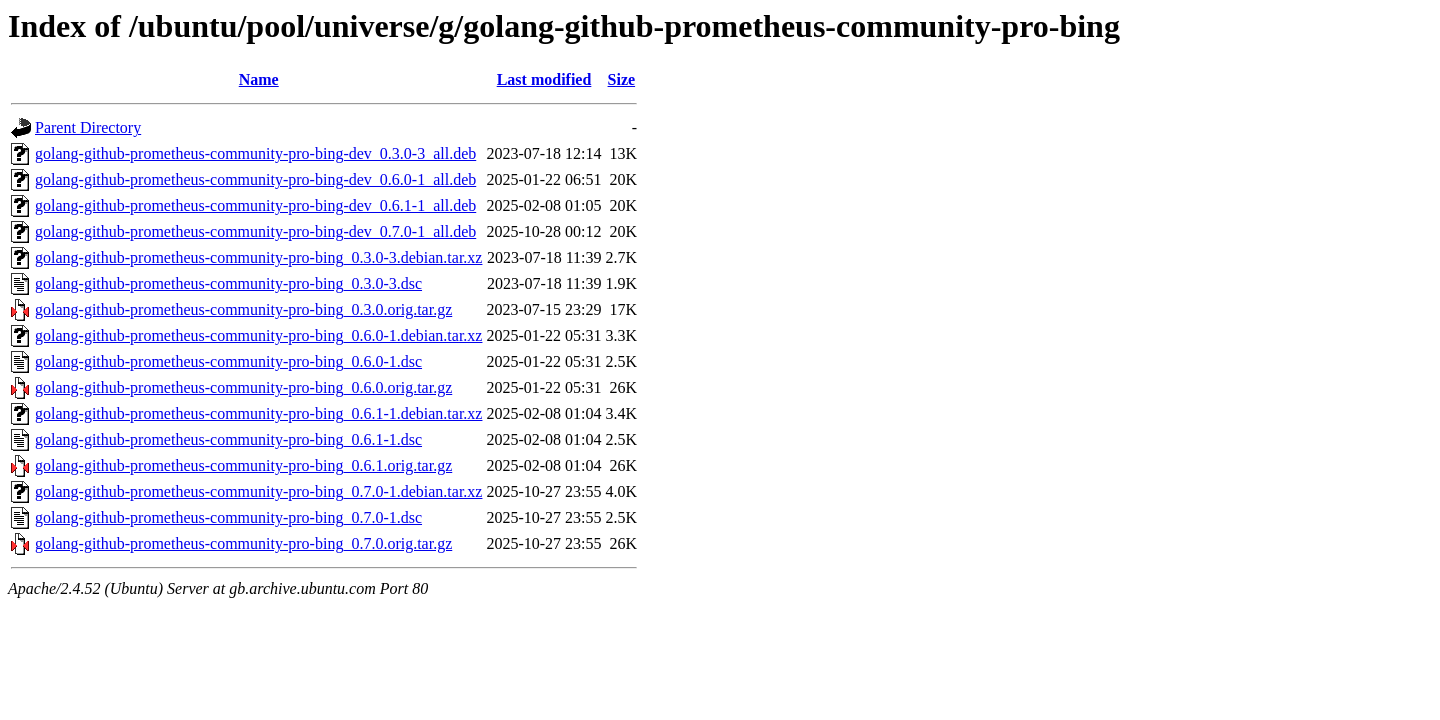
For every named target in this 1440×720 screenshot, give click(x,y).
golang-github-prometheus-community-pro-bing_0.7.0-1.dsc (228, 517)
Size (622, 79)
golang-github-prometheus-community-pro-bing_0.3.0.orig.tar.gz (243, 309)
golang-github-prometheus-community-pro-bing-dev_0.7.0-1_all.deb (255, 231)
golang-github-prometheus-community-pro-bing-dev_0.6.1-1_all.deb (255, 205)
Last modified (544, 79)
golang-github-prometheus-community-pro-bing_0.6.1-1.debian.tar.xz (258, 413)
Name (259, 79)
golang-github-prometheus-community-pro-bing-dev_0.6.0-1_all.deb (255, 179)
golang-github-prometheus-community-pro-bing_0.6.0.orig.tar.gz (243, 387)
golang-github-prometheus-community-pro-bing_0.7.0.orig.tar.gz (243, 543)
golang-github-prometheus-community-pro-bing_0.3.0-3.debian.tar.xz (258, 257)
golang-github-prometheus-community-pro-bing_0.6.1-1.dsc (228, 439)
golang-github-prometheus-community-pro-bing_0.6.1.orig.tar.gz (243, 465)
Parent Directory (88, 127)
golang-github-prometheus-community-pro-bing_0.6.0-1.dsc (228, 361)
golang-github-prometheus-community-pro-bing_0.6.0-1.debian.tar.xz (258, 335)
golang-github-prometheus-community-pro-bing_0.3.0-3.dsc (228, 283)
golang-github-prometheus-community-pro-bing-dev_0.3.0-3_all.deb (255, 153)
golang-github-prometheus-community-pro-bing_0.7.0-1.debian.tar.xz (258, 491)
